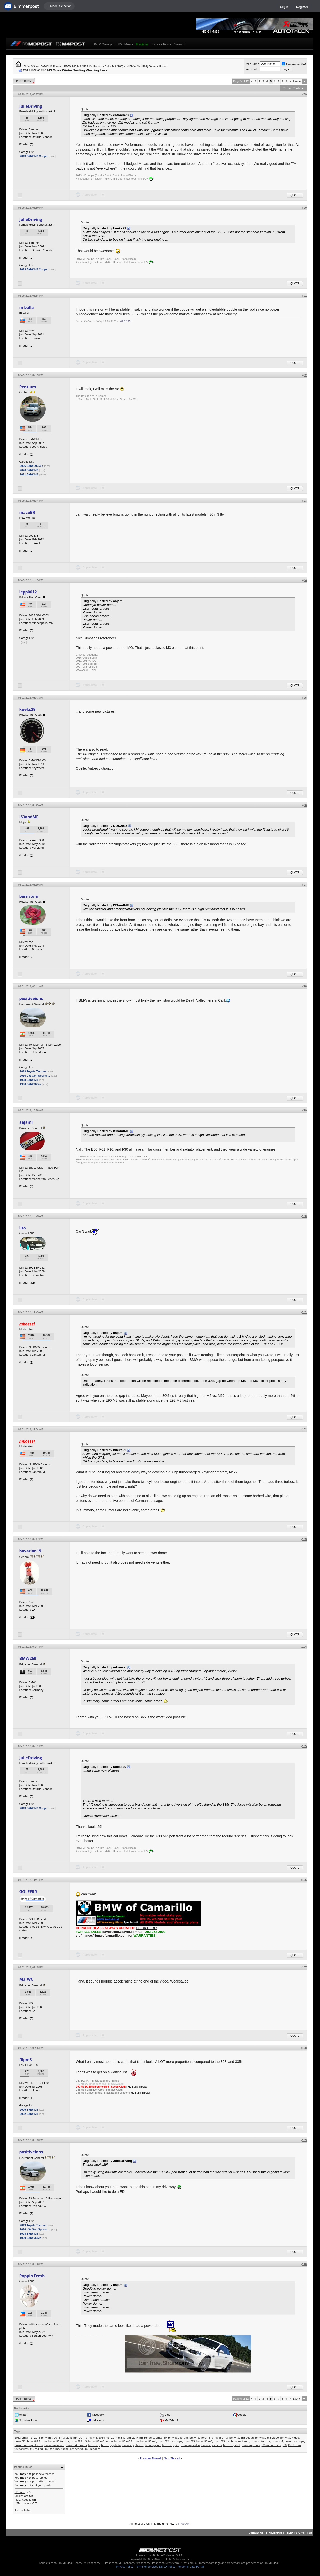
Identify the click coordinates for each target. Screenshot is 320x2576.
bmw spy (94, 2445)
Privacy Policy (125, 2566)
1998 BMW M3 (29, 1079)
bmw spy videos (212, 2445)
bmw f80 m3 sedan (242, 2437)
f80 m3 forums (49, 2449)
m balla (27, 307)
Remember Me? (294, 64)
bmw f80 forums (200, 2437)
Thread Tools (291, 88)
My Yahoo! (171, 2420)
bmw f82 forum (37, 2441)
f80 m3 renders (90, 2449)
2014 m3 (104, 2437)
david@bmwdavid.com (120, 1932)
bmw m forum (240, 2441)
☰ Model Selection (59, 6)
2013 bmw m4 (43, 2437)
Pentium (28, 387)
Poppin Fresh (32, 2276)
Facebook (98, 2414)
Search (179, 44)
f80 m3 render (70, 2449)
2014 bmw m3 (88, 2437)
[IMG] (18, 2499)
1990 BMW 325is (31, 1084)
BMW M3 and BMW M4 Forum (42, 66)
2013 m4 (72, 2437)
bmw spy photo (111, 2445)
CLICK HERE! (147, 1928)
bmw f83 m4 (222, 2441)
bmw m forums (260, 2441)
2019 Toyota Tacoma (33, 1071)
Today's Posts (162, 44)
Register (302, 7)
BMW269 (28, 1658)
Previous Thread (150, 2458)
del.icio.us (98, 2420)
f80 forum (294, 2445)
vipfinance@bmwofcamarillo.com (102, 1935)
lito (23, 1228)
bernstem (29, 896)
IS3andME (29, 817)
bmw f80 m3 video (267, 2437)
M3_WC (27, 1979)
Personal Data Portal (191, 2566)
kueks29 (28, 709)
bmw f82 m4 (148, 2441)
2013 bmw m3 (24, 2437)
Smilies (19, 2496)
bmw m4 (277, 2441)
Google (242, 2414)
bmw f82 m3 (79, 2441)
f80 (285, 2445)
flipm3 (26, 2059)
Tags (17, 2431)
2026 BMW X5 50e (31, 465)
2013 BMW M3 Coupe (34, 156)
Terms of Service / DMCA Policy (155, 2566)
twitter (23, 2414)
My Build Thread (137, 2086)
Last (297, 81)
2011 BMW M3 (29, 474)
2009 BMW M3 (29, 2109)
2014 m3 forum (121, 2437)
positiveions (31, 998)
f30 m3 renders (272, 2445)
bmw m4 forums (76, 2445)
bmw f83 (189, 2441)
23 (32, 1617)
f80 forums (22, 2449)
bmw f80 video (289, 2437)
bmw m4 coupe (294, 2441)
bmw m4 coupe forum (29, 2445)
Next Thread (172, 2458)
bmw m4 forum (54, 2445)
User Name (252, 64)
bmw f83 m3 (204, 2441)
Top (309, 2532)
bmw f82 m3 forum (126, 2441)
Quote (294, 195)
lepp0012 (28, 592)
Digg (167, 2414)
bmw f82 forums (59, 2441)
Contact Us (256, 2532)
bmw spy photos (133, 2445)
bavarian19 (31, 1551)
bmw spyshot (231, 2445)
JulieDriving (31, 106)
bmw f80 (161, 2437)
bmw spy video (190, 2445)
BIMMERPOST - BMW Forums (285, 2532)
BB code (20, 2492)
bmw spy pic (153, 2445)
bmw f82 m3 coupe (100, 2441)
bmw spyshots (251, 2445)
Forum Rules (23, 2510)
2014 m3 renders (143, 2437)
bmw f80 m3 (220, 2437)
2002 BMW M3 (29, 2113)
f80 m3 (34, 2449)
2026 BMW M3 (29, 470)
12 (32, 1282)
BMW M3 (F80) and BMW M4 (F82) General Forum (136, 66)
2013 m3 (59, 2437)
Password (251, 69)
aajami (26, 1122)
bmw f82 (20, 2441)
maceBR (27, 512)
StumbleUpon (28, 2420)
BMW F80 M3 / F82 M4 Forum (83, 66)
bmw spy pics (171, 2445)
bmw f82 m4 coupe (170, 2441)
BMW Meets (124, 44)
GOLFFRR (28, 1891)
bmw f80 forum (178, 2437)
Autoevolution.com (102, 768)
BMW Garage (103, 44)
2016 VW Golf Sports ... (35, 1075)
